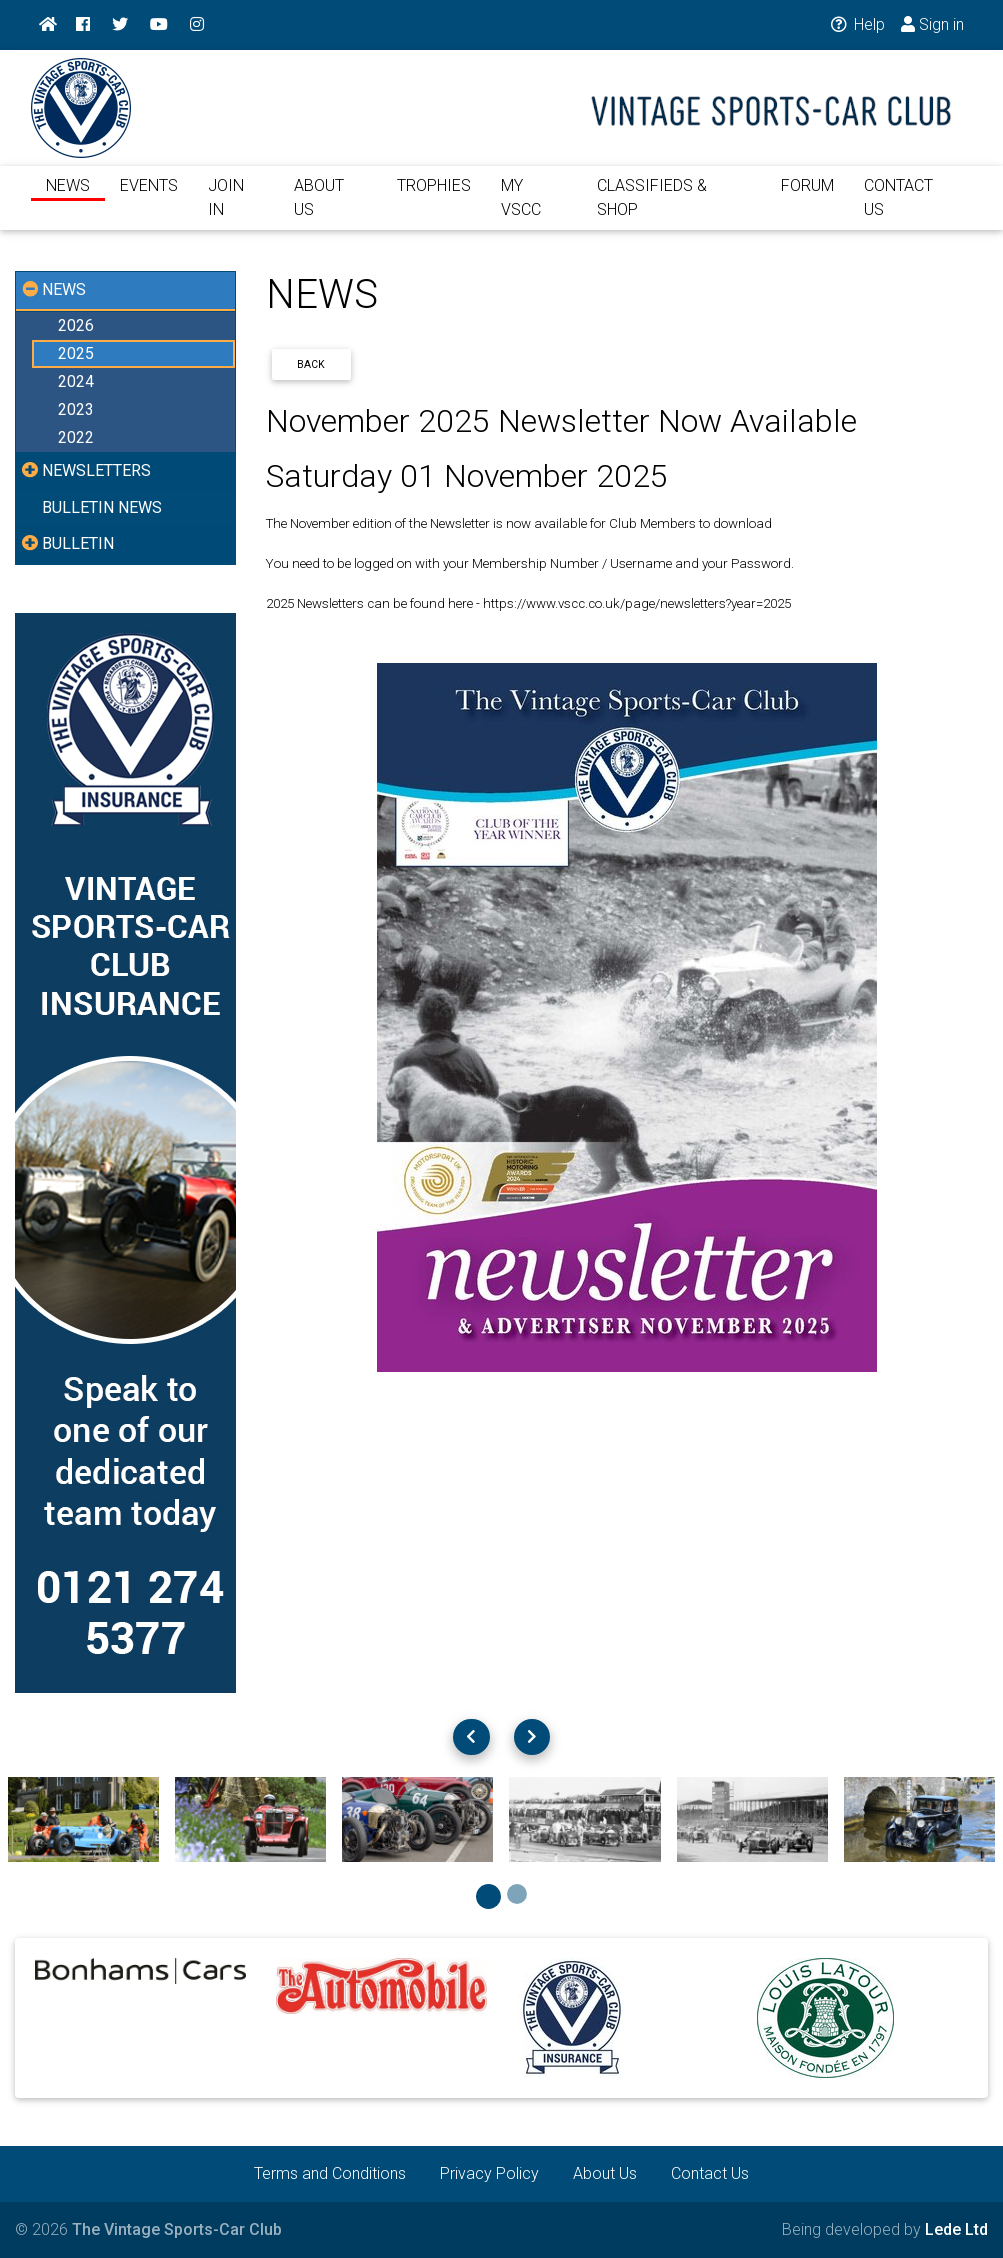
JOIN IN (226, 209)
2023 (76, 409)
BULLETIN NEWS (102, 507)
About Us (605, 2173)
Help (856, 24)
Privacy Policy (489, 2173)
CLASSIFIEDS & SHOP (652, 209)
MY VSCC (521, 209)
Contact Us (710, 2173)
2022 (76, 437)
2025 (76, 353)
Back (311, 364)
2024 (76, 381)
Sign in (932, 24)
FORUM (807, 197)
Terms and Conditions (330, 2173)
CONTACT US (898, 209)
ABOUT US (319, 209)
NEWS (68, 197)
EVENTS (149, 197)
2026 (76, 325)
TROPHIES (434, 197)
